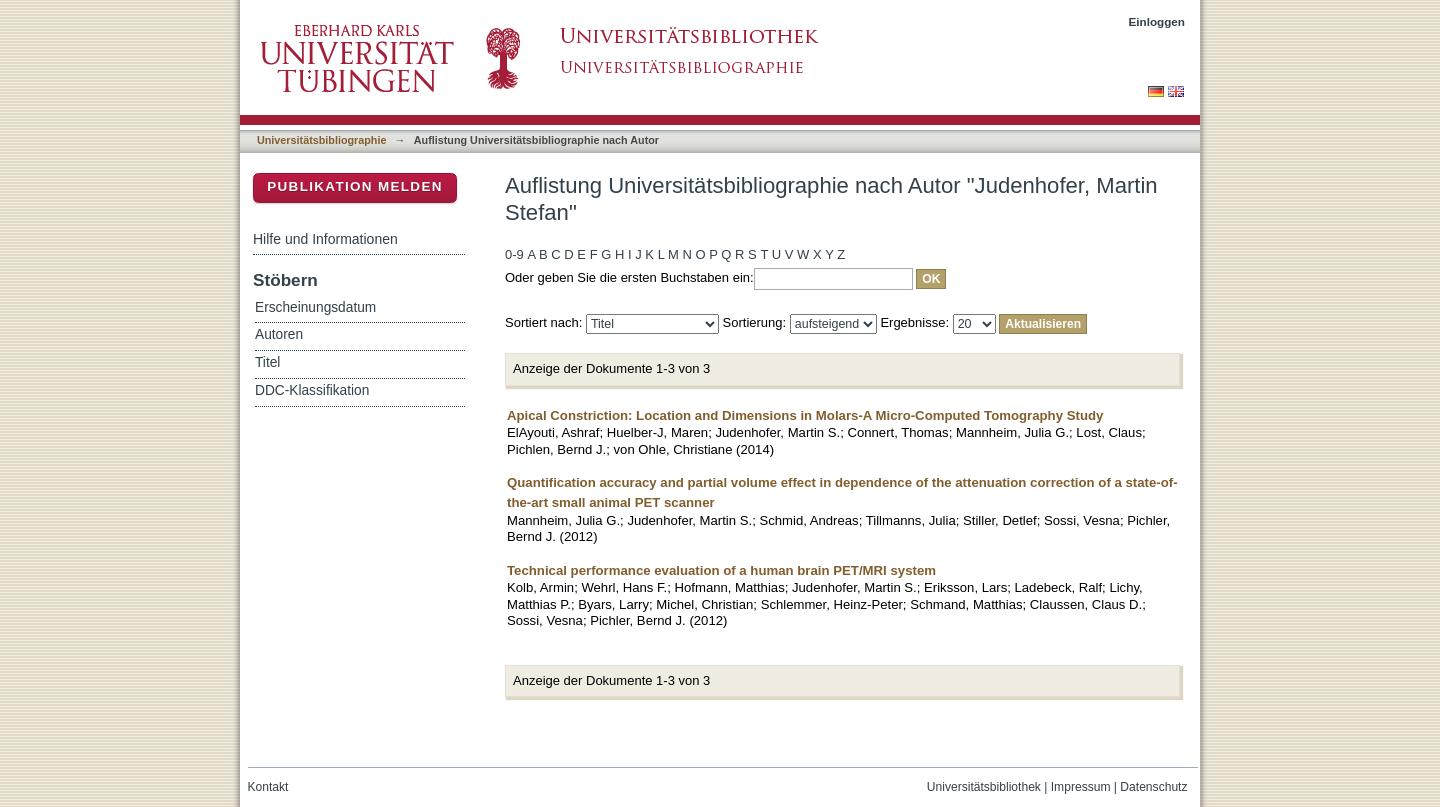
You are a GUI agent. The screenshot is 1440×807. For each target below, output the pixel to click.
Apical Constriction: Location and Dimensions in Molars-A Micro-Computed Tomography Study (805, 415)
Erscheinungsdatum (315, 307)
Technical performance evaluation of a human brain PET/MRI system (721, 570)
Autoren (279, 334)
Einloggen (1157, 21)
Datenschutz (1153, 787)
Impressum (1081, 787)
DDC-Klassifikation (312, 390)
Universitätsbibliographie (321, 140)
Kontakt (268, 787)
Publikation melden (355, 186)
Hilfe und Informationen (325, 239)
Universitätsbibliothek (984, 787)
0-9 (514, 254)
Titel (267, 362)
